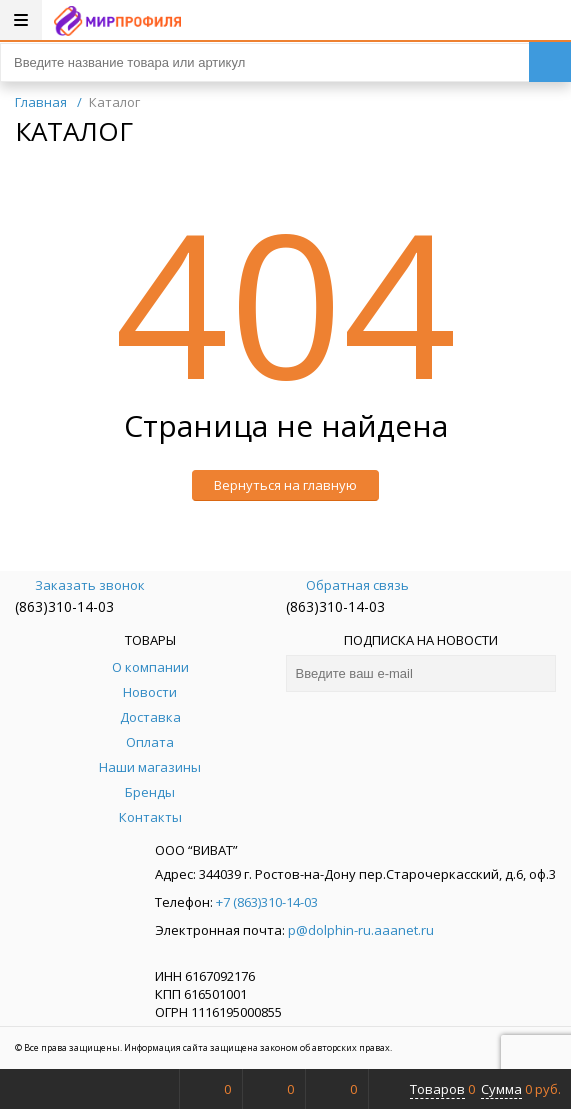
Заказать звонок (80, 585)
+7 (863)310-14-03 (267, 902)
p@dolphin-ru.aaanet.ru (361, 930)
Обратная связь (347, 585)
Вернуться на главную (285, 485)
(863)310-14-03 (64, 606)
